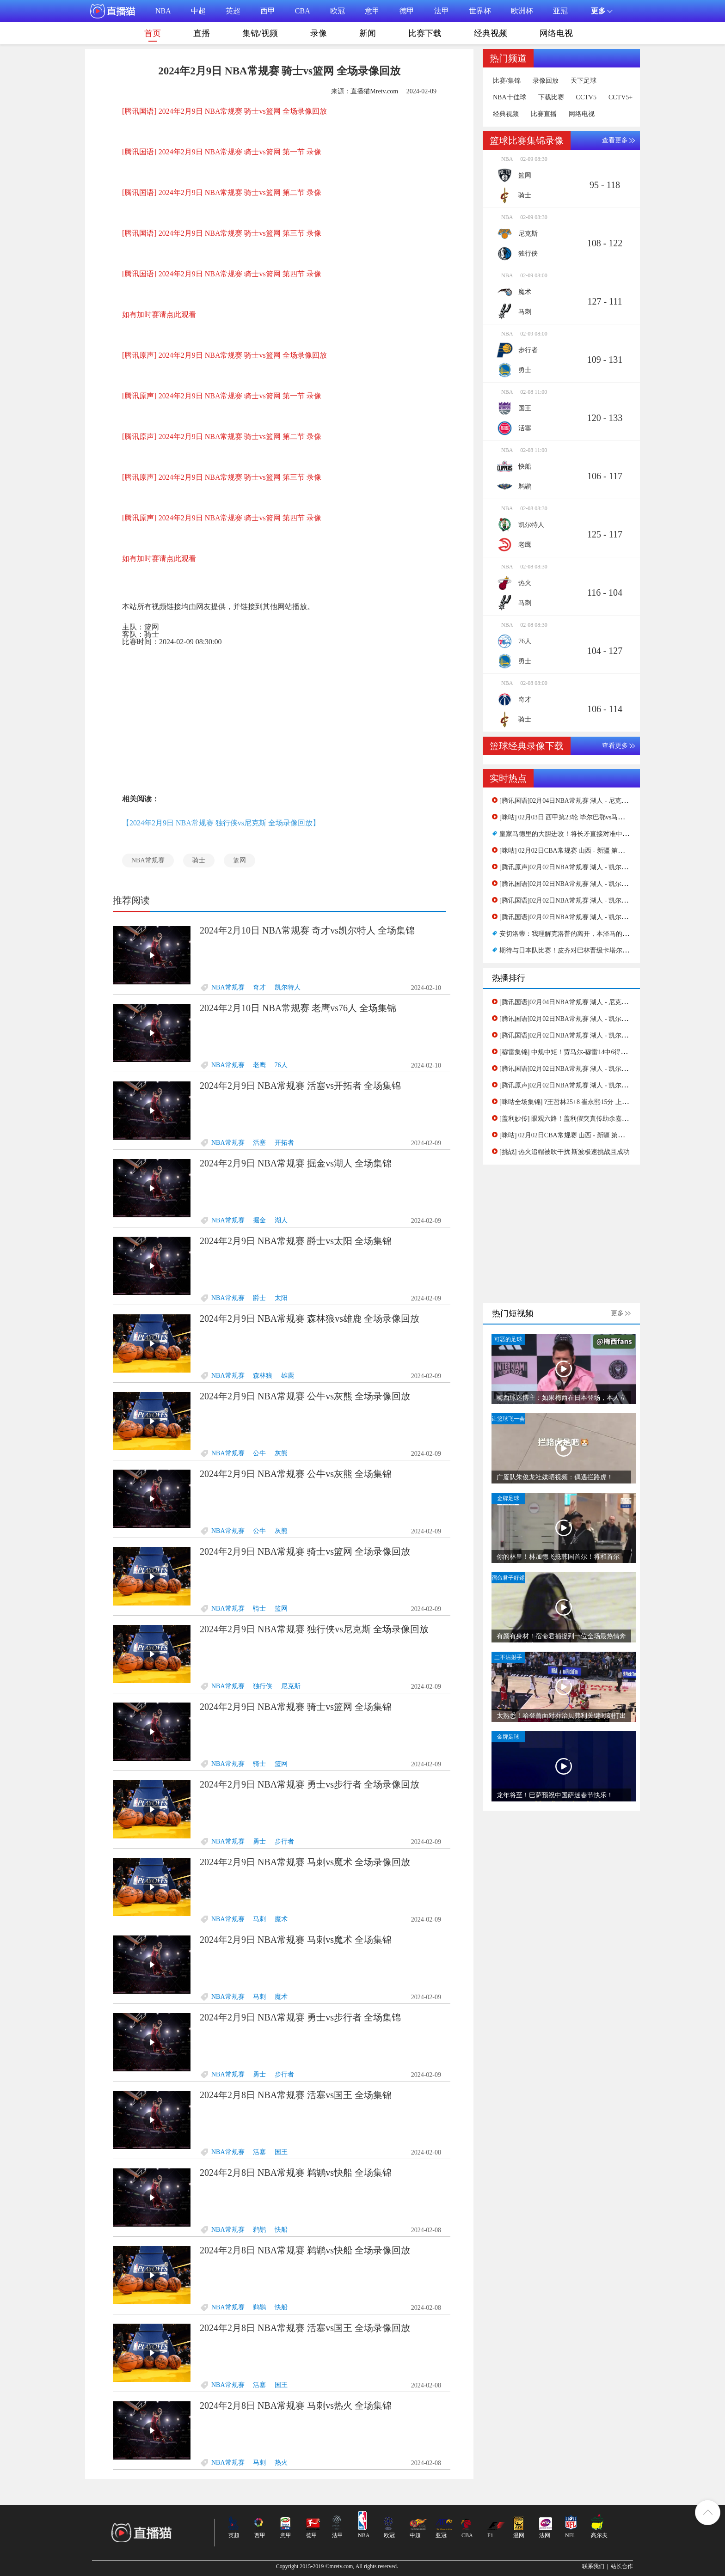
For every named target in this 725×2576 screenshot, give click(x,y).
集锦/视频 (260, 33)
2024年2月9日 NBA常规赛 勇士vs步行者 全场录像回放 (309, 1784)
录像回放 (546, 81)
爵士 (259, 1297)
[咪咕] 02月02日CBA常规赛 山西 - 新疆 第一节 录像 (572, 850)
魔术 (281, 1919)
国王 (281, 2152)
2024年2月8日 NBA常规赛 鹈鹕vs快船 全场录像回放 (305, 2250)
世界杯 (480, 11)
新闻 (367, 33)
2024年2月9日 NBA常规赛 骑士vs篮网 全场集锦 (296, 1707)
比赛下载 (425, 33)
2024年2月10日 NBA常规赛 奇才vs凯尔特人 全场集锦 (307, 930)
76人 (281, 1065)
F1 (490, 2535)
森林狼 (262, 1375)
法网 (544, 2535)
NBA (163, 11)
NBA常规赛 (148, 860)
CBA (302, 11)
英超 (233, 11)
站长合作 (622, 2566)
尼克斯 (291, 1686)
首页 (152, 35)
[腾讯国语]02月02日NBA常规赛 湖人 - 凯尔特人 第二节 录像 (584, 900)
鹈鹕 (259, 2229)
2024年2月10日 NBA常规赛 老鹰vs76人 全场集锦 (298, 1008)
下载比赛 (551, 97)
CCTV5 (586, 97)
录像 (318, 33)
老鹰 (259, 1065)
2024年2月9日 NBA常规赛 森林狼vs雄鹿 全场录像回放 (309, 1318)
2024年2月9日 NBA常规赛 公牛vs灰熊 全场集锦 (296, 1474)
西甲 (267, 11)
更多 (617, 1313)
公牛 (259, 1453)
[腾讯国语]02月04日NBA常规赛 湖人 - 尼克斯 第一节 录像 (581, 800)
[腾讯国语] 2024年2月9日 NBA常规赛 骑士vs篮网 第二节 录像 (221, 192)
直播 (201, 33)
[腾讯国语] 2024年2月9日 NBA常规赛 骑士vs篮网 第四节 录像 (221, 274)
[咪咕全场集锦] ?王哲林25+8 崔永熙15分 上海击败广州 (576, 1102)
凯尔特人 (288, 987)
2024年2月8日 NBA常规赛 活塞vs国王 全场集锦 (296, 2095)
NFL (570, 2535)
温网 (518, 2535)
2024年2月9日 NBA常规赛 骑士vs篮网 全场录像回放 (305, 1551)
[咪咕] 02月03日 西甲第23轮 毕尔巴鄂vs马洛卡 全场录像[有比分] (590, 817)
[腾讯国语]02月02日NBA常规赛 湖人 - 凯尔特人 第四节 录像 (584, 883)
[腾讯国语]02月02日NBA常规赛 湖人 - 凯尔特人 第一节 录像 (584, 917)
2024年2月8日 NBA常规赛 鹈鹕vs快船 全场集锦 (296, 2172)
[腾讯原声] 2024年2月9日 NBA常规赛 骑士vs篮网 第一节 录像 (221, 396)
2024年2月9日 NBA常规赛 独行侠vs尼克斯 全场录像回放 (314, 1629)
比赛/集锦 (507, 81)
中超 (198, 11)
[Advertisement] (279, 717)
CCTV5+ (620, 97)
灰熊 (281, 1453)
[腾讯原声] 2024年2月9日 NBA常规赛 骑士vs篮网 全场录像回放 (224, 355)
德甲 (406, 11)
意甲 (372, 11)
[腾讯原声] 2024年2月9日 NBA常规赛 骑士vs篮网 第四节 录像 (221, 518)
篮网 (239, 860)
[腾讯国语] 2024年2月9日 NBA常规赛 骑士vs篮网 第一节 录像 (221, 152)
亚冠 (560, 11)
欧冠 (337, 11)
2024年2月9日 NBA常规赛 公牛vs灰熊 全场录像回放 (305, 1396)
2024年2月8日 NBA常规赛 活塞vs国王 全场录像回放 (305, 2328)
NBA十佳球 (509, 97)
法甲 (441, 11)
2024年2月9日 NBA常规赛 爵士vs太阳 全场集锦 (296, 1241)
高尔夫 (599, 2535)
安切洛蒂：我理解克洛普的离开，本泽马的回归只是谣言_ (581, 933)
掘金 (259, 1220)
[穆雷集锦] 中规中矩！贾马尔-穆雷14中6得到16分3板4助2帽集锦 (590, 1052)
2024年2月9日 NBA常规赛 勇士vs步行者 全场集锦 (300, 2017)
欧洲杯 (522, 11)
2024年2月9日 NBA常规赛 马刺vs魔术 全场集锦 (296, 1940)
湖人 (281, 1220)
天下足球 (583, 81)
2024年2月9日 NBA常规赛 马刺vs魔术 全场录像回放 (305, 1862)
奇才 (259, 987)
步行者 (284, 1841)
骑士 (198, 860)
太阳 (281, 1297)
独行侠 (262, 1686)
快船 (281, 2229)
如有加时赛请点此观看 (159, 314)
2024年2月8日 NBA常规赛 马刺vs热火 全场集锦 (296, 2405)
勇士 (259, 1841)
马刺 (259, 1919)
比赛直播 (544, 114)
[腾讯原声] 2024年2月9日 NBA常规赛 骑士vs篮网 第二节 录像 (221, 436)
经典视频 (490, 33)
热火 (281, 2462)
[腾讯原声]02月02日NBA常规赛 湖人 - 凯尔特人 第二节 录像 (584, 867)
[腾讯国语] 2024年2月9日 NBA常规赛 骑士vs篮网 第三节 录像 (221, 233)
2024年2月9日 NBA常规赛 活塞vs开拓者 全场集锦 (300, 1085)
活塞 (259, 1142)
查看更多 (615, 140)
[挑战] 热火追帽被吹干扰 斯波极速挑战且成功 (564, 1151)
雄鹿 (287, 1375)
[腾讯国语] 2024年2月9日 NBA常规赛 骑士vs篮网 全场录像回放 (224, 111)
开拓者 (284, 1142)
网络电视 (556, 33)
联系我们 (593, 2566)
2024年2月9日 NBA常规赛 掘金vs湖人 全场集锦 (296, 1163)
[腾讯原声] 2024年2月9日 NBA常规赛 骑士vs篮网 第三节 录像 (221, 477)
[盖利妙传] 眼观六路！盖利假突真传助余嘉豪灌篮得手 (576, 1118)
